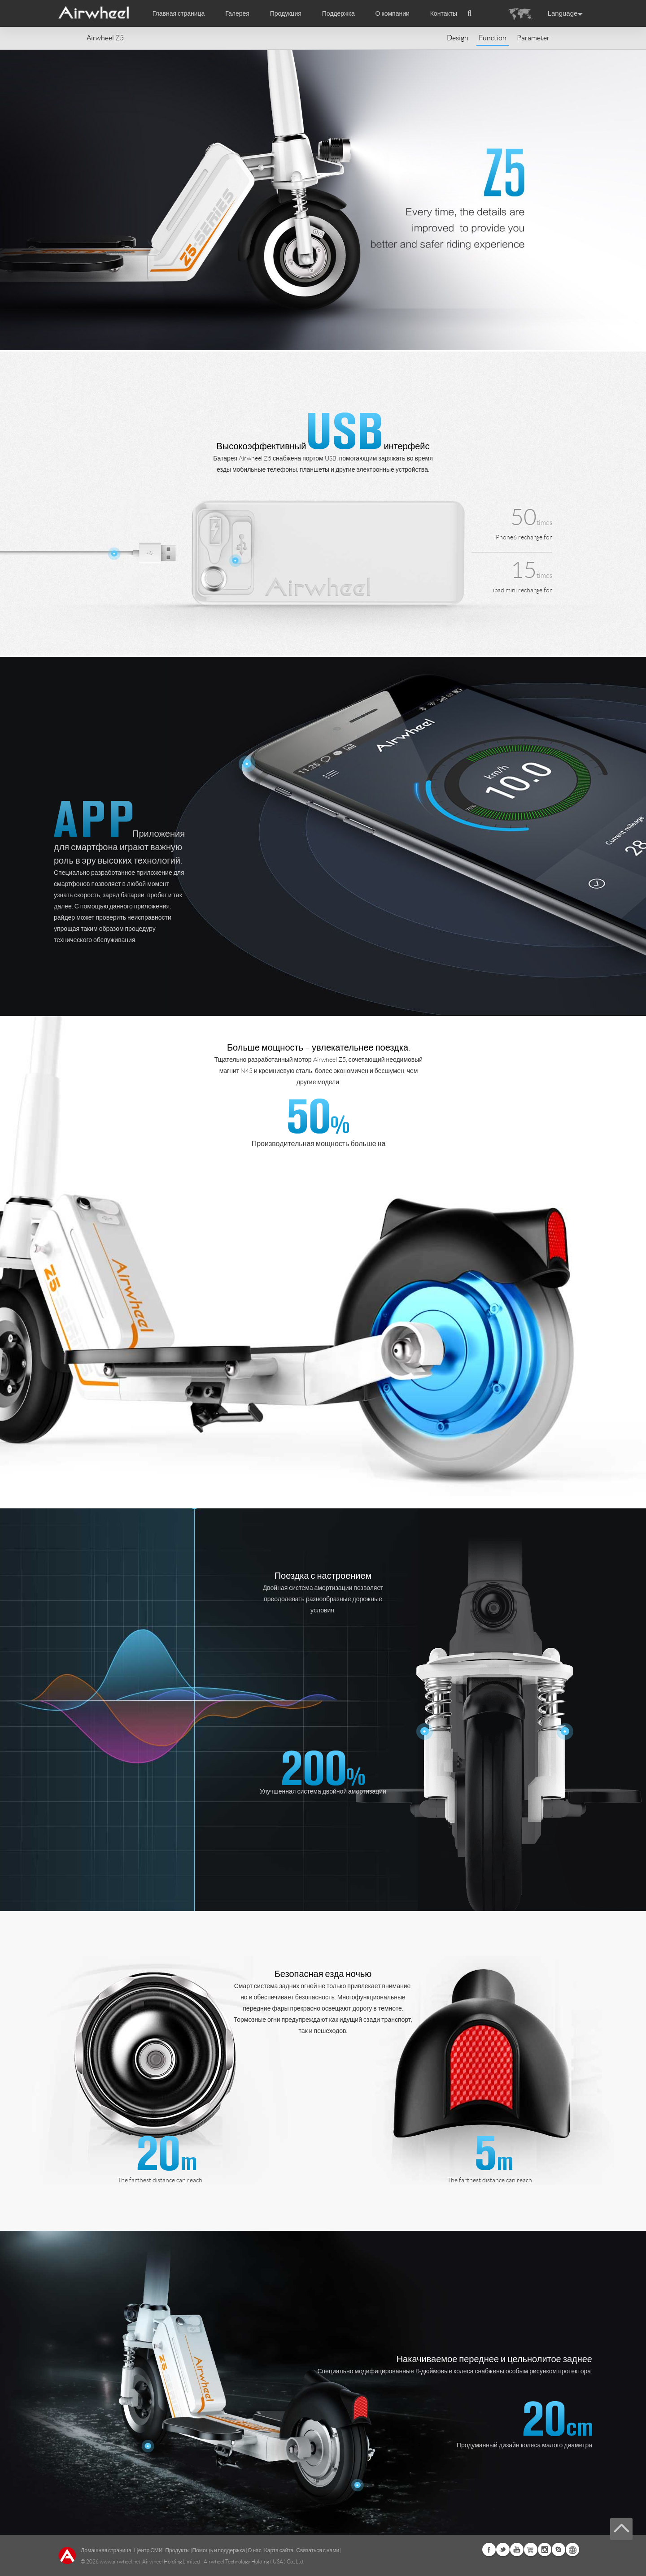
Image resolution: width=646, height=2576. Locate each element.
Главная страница (179, 13)
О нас (255, 2550)
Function (492, 38)
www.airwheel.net (120, 2561)
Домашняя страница (106, 2550)
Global (572, 2549)
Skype (558, 2549)
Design (457, 38)
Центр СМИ (148, 2550)
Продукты (177, 2550)
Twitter (503, 2549)
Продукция (285, 13)
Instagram (544, 2549)
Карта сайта (279, 2550)
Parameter (533, 38)
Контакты (443, 13)
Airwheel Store (530, 2549)
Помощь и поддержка (219, 2550)
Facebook (489, 2549)
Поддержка (338, 13)
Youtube (517, 2549)
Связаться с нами (318, 2550)
